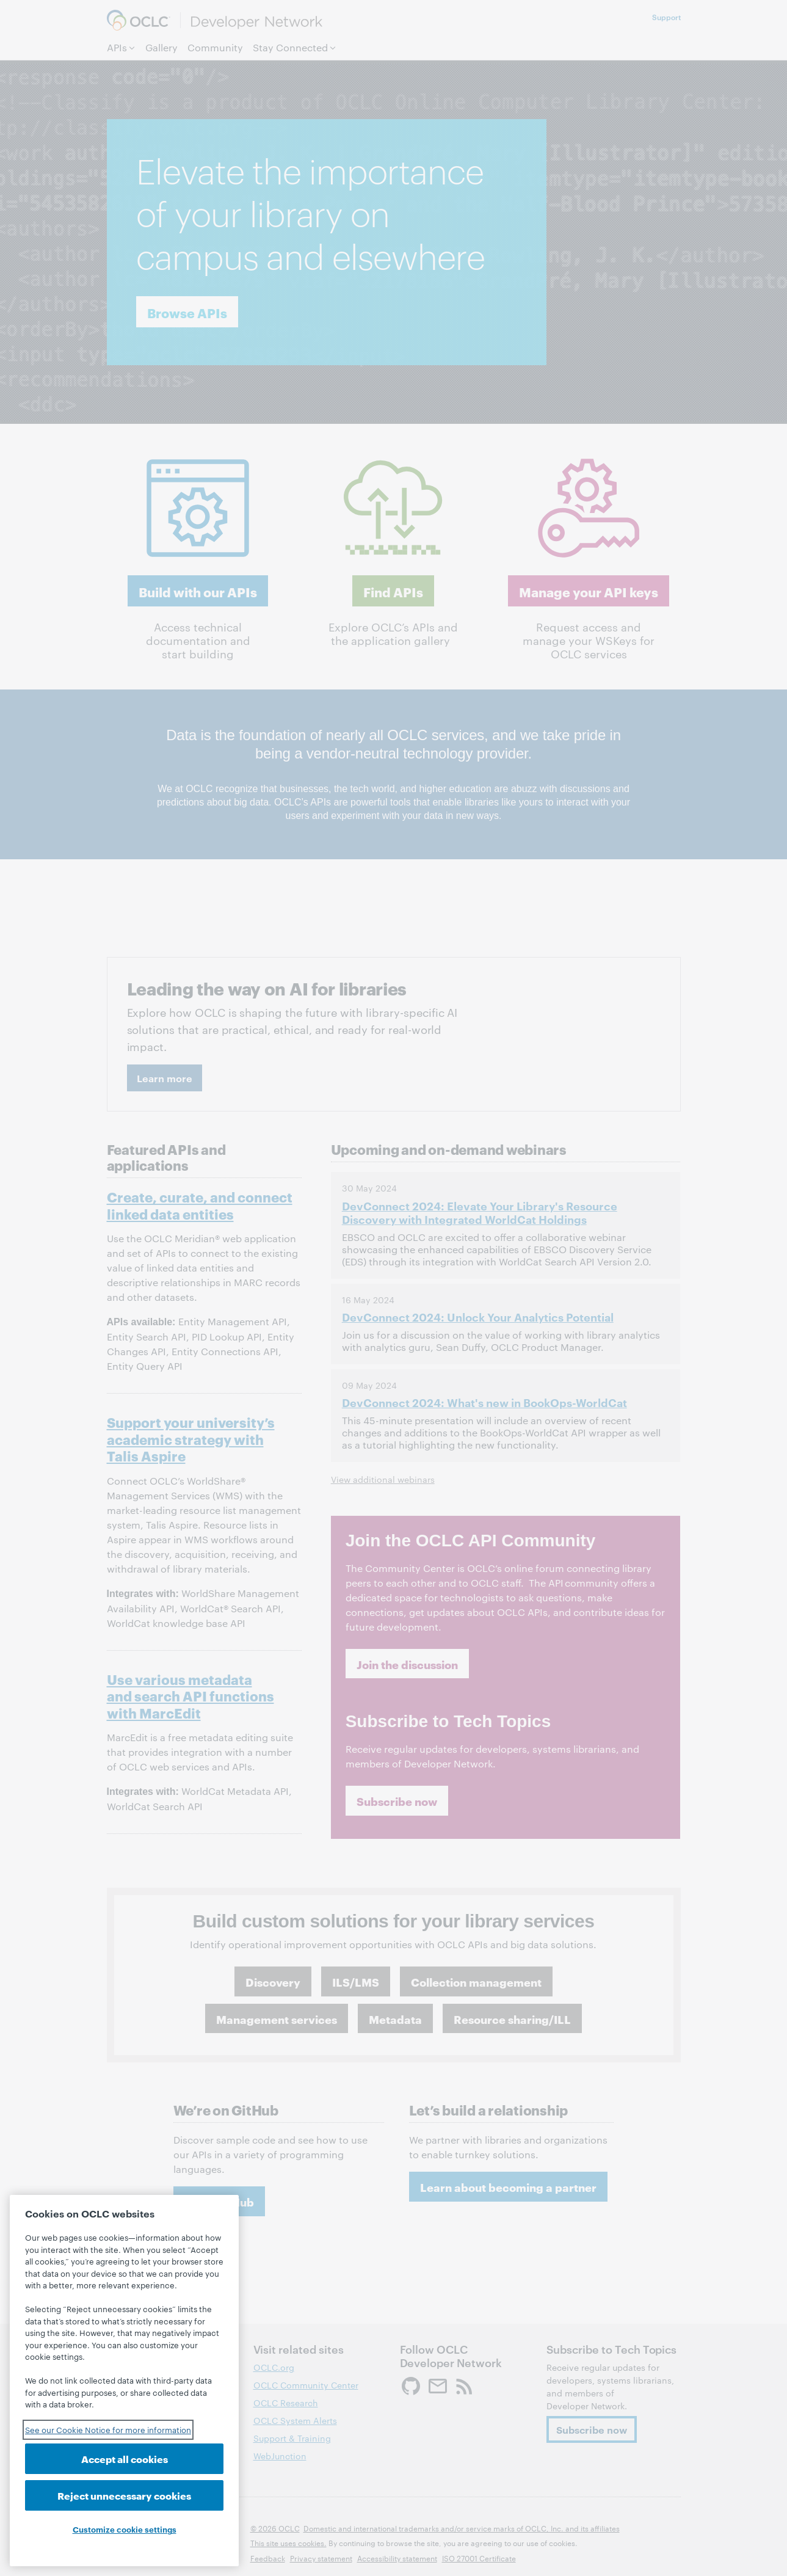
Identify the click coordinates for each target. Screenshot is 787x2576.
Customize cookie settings (124, 2528)
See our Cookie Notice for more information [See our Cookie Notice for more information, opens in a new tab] (108, 2429)
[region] (124, 2380)
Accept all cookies (124, 2458)
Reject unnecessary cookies (124, 2495)
